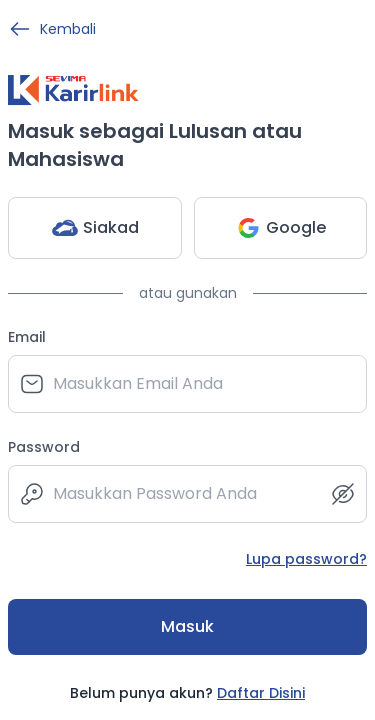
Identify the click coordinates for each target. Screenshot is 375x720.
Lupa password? (306, 559)
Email (27, 337)
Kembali (52, 29)
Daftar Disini (261, 693)
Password (44, 447)
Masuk (187, 626)
